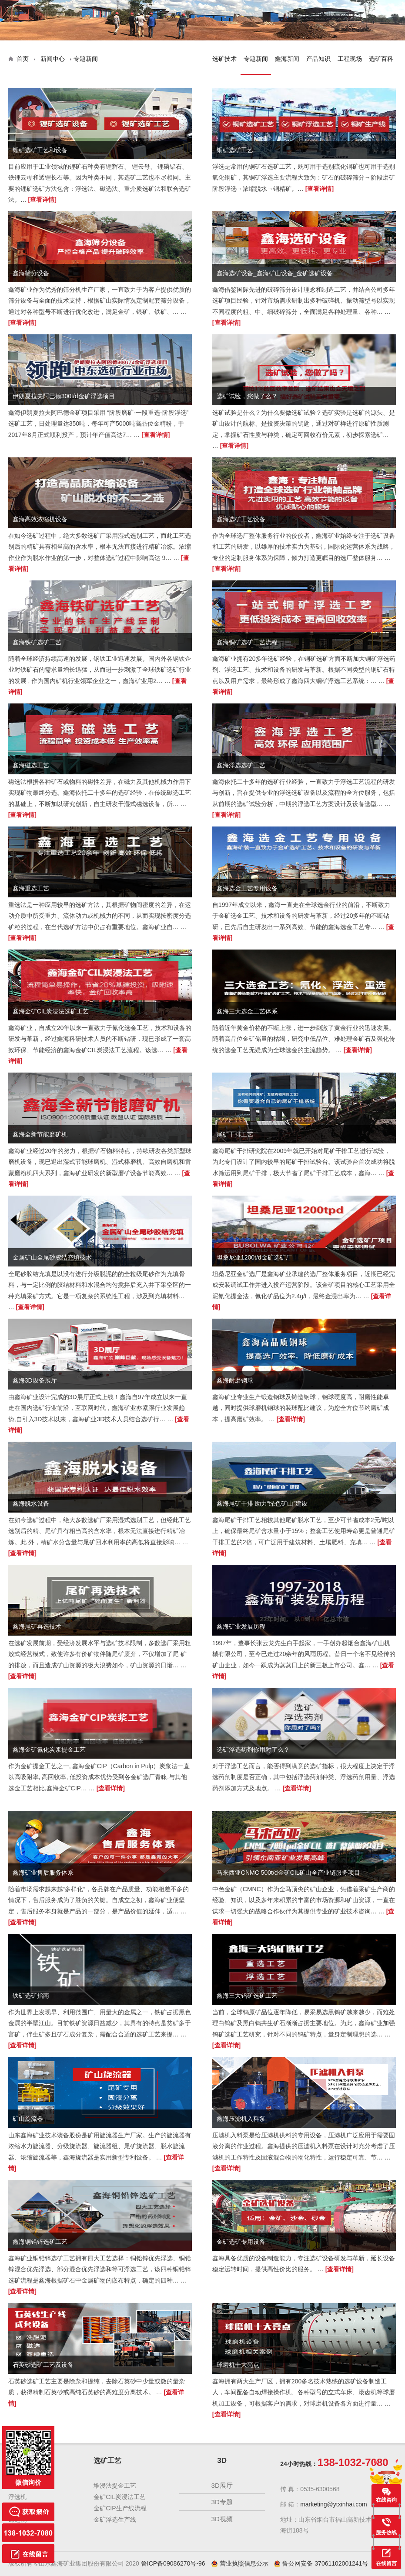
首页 (23, 58)
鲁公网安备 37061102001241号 (321, 2563)
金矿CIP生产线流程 (120, 2508)
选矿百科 (381, 58)
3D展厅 (222, 2485)
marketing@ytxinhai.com (333, 2504)
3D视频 (222, 2519)
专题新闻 (256, 58)
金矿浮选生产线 (115, 2519)
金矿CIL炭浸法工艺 (120, 2496)
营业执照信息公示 (240, 2563)
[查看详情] (42, 199)
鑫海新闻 (287, 58)
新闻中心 (52, 58)
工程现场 (350, 58)
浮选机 (17, 2496)
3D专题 (222, 2502)
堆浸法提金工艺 (115, 2485)
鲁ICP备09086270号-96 (173, 2563)
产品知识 (318, 58)
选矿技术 (224, 58)
